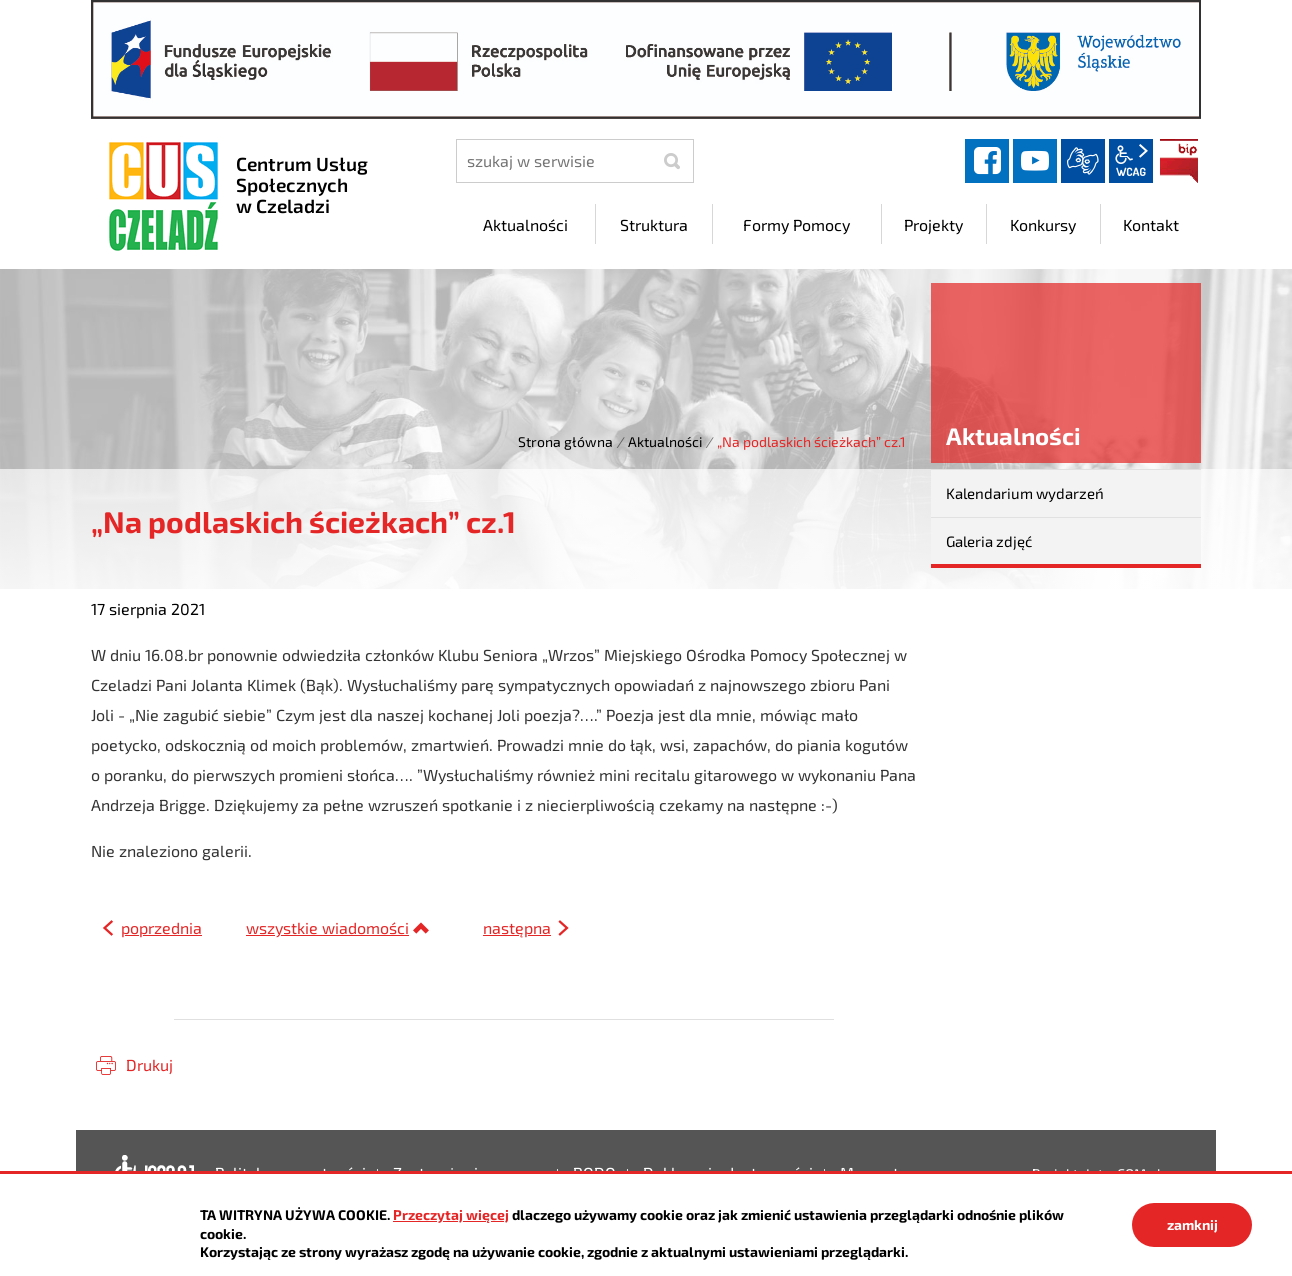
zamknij (1192, 1224)
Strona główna (565, 441)
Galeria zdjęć (989, 541)
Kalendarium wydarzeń (1025, 493)
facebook (987, 161)
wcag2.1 (1131, 161)
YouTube (1035, 161)
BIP (1179, 161)
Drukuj (149, 1064)
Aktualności (665, 441)
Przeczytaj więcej (451, 1214)
